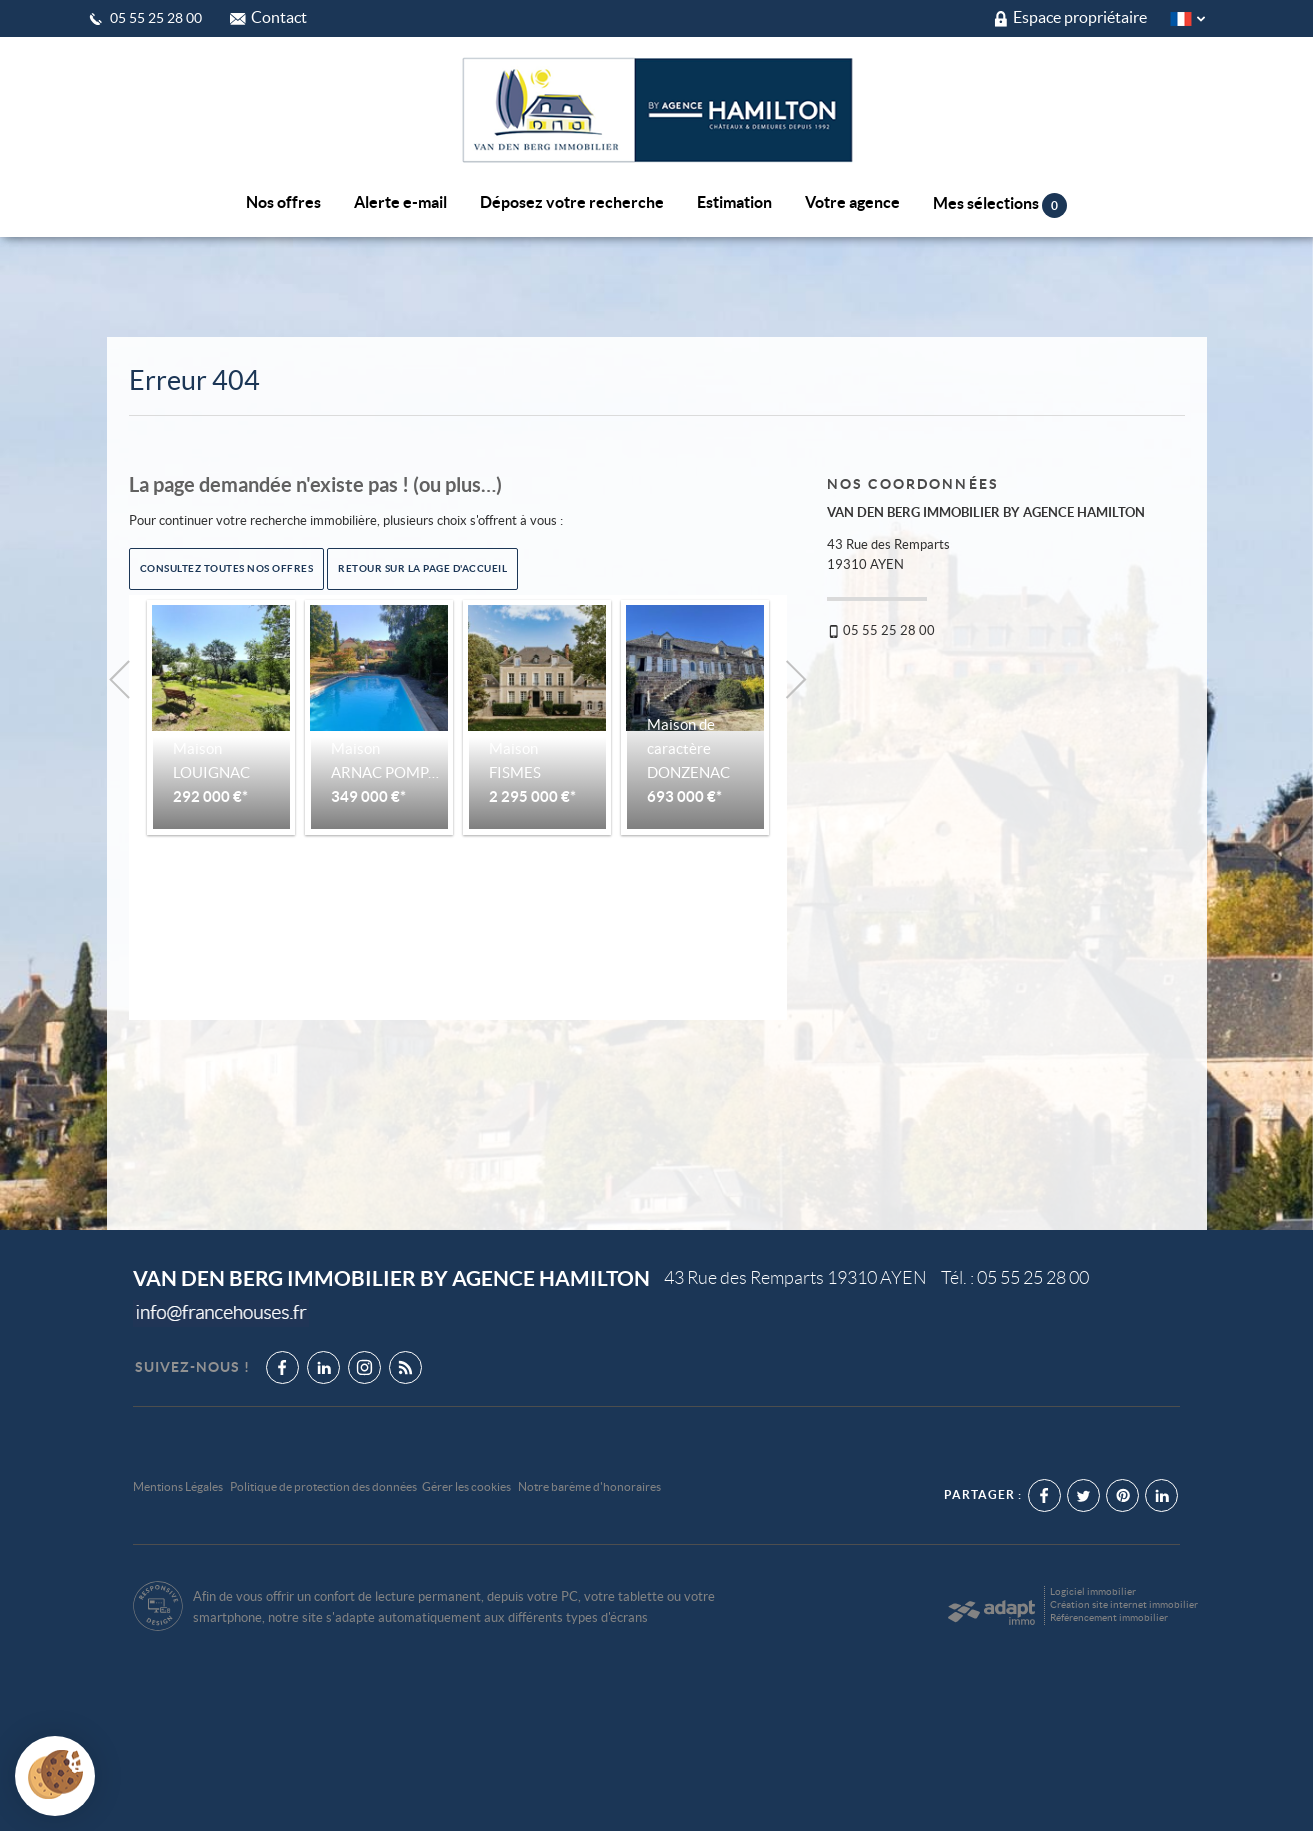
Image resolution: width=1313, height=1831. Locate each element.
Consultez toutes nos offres (227, 568)
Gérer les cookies (466, 1486)
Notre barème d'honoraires (590, 1486)
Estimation (734, 202)
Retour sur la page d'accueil (422, 568)
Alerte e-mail (400, 202)
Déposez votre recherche (572, 202)
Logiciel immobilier (1093, 1591)
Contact (268, 17)
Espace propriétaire (1070, 17)
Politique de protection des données (323, 1486)
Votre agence (852, 202)
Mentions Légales (178, 1486)
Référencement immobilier (1109, 1617)
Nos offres (283, 202)
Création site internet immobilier (1124, 1604)
